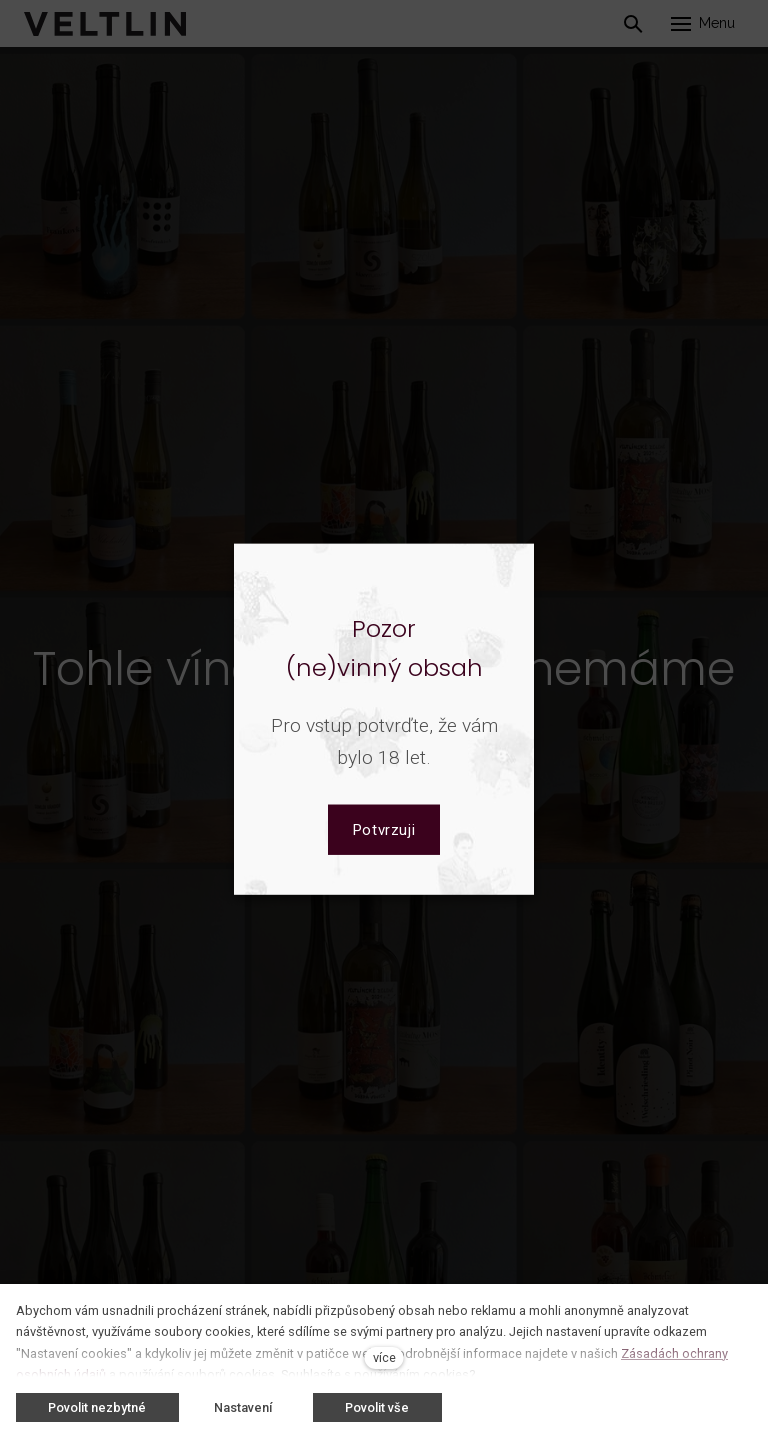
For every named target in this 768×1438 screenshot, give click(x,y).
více (384, 1357)
